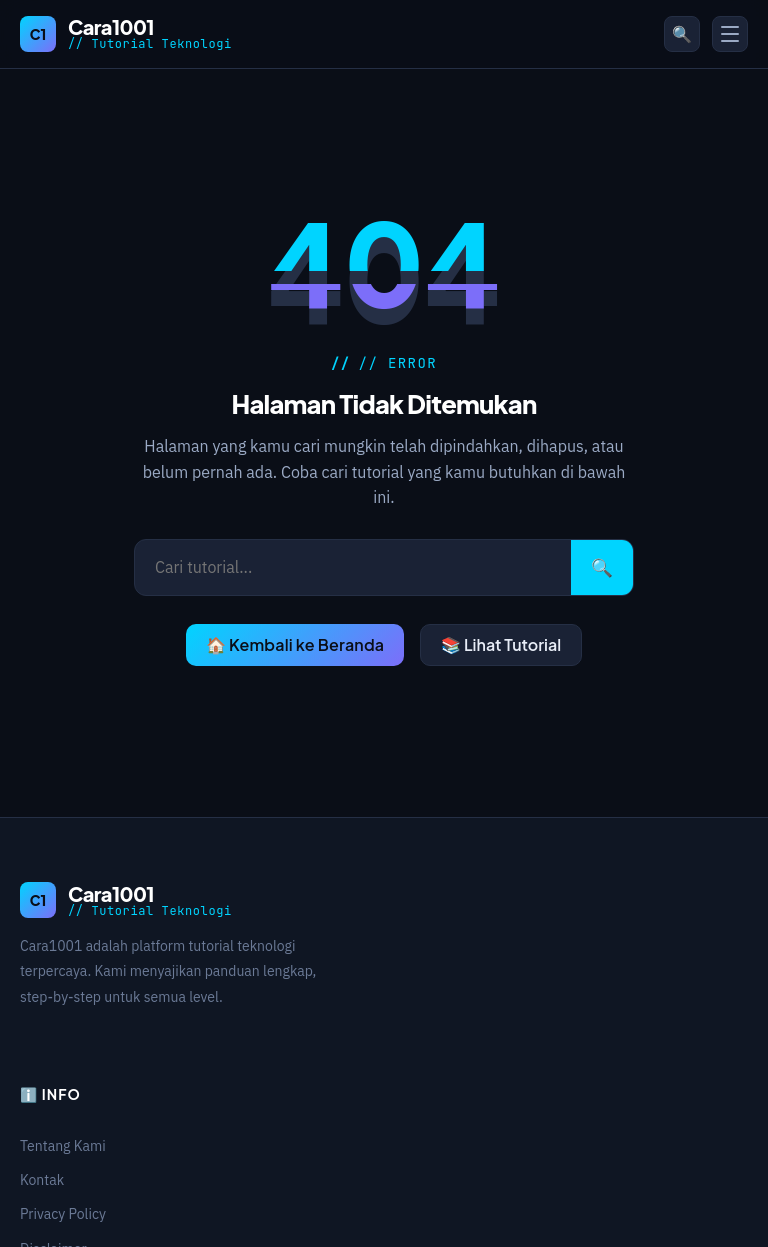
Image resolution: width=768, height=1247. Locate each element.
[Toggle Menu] (730, 34)
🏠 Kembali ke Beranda (295, 644)
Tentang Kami (63, 1146)
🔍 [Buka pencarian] (682, 34)
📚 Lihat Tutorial (501, 644)
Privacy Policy (63, 1214)
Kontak (42, 1180)
